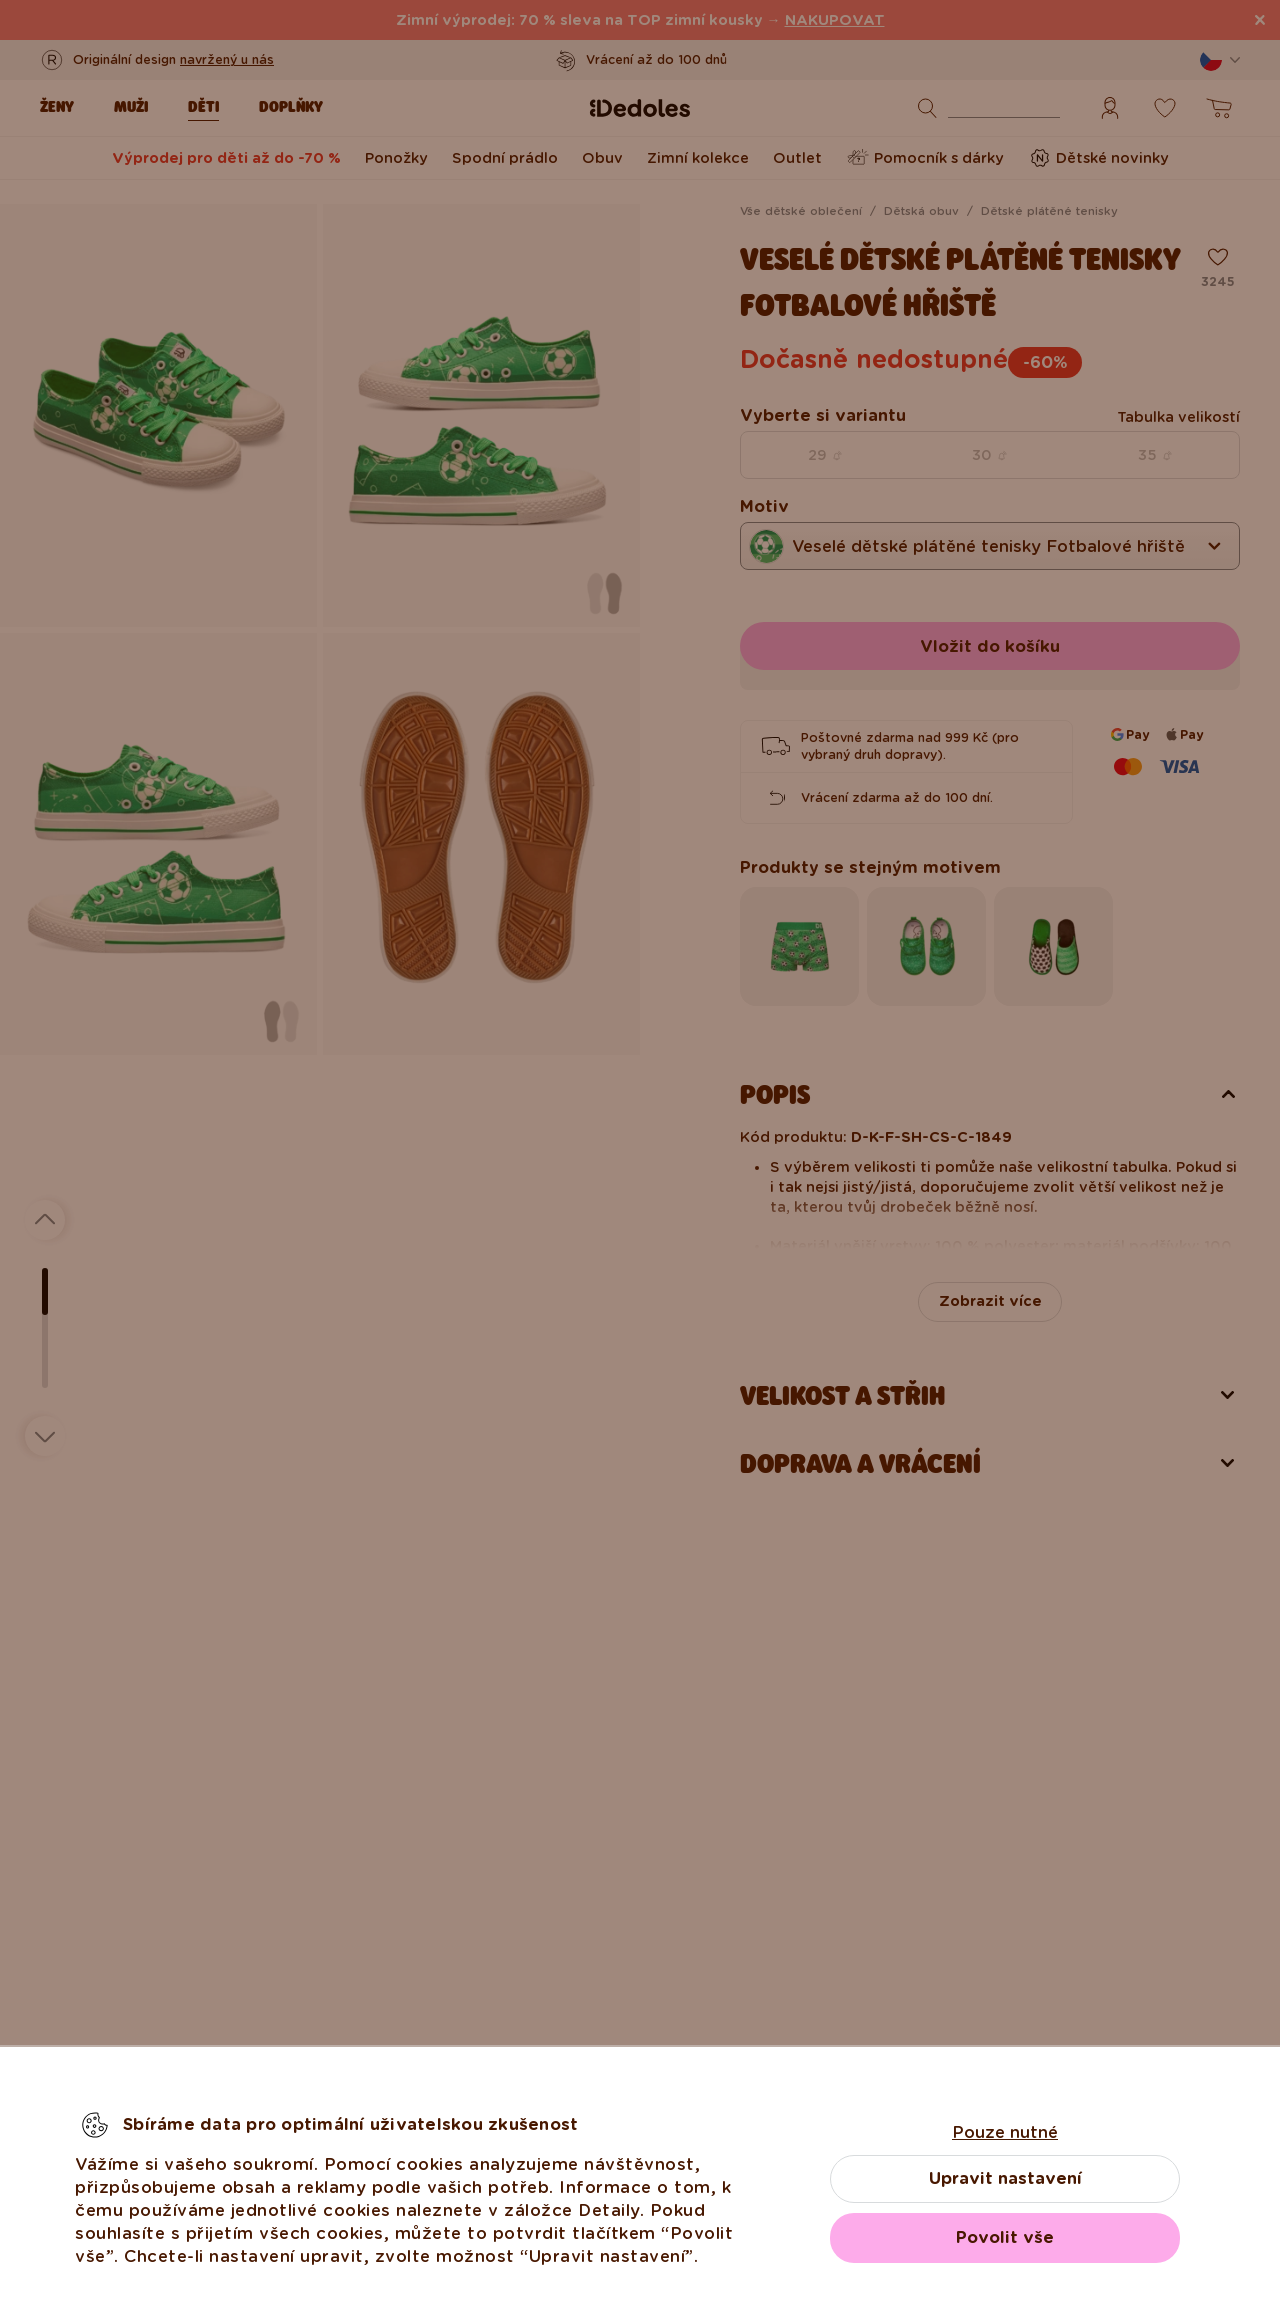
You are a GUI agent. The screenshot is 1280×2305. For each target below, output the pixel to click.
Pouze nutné (1005, 2132)
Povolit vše (1005, 2237)
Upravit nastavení (1005, 2178)
